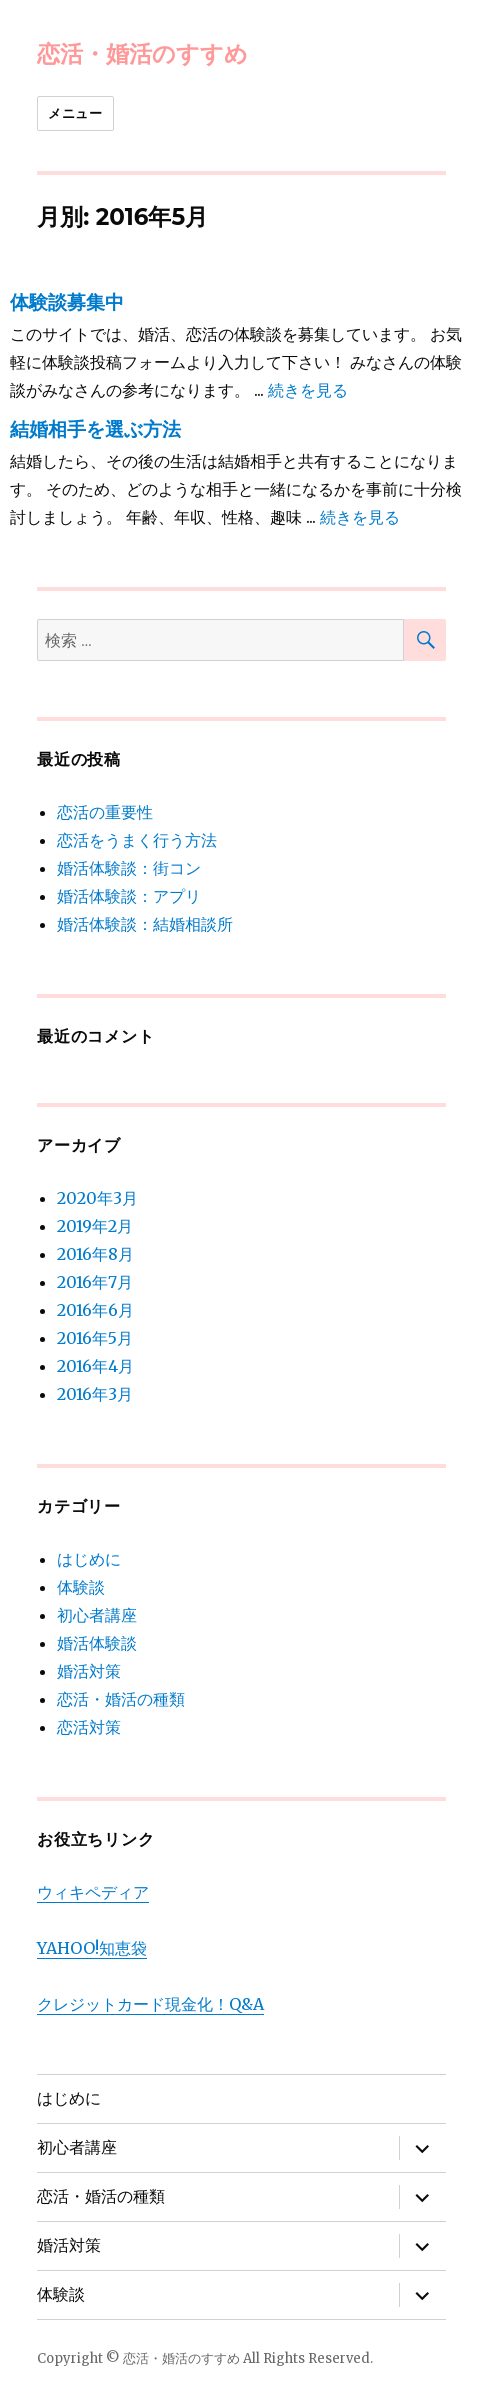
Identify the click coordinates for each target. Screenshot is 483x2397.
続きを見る (308, 390)
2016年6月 (95, 1310)
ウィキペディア (93, 1892)
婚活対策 (89, 1671)
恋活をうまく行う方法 (137, 840)
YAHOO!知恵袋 (92, 1948)
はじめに (89, 1559)
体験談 (81, 1587)
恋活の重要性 (105, 812)
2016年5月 (95, 1338)
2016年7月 (95, 1282)
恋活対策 (89, 1727)
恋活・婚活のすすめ (142, 54)
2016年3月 (95, 1394)
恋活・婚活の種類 (121, 1699)
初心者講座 (97, 1615)
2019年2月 (95, 1226)
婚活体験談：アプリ (129, 896)
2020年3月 (97, 1198)
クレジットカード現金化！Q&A (150, 2004)
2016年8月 (95, 1254)
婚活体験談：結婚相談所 (145, 924)
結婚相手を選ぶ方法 (95, 429)
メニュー (75, 113)
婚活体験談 (97, 1643)
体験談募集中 (67, 302)
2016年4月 (95, 1366)
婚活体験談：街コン (129, 868)
